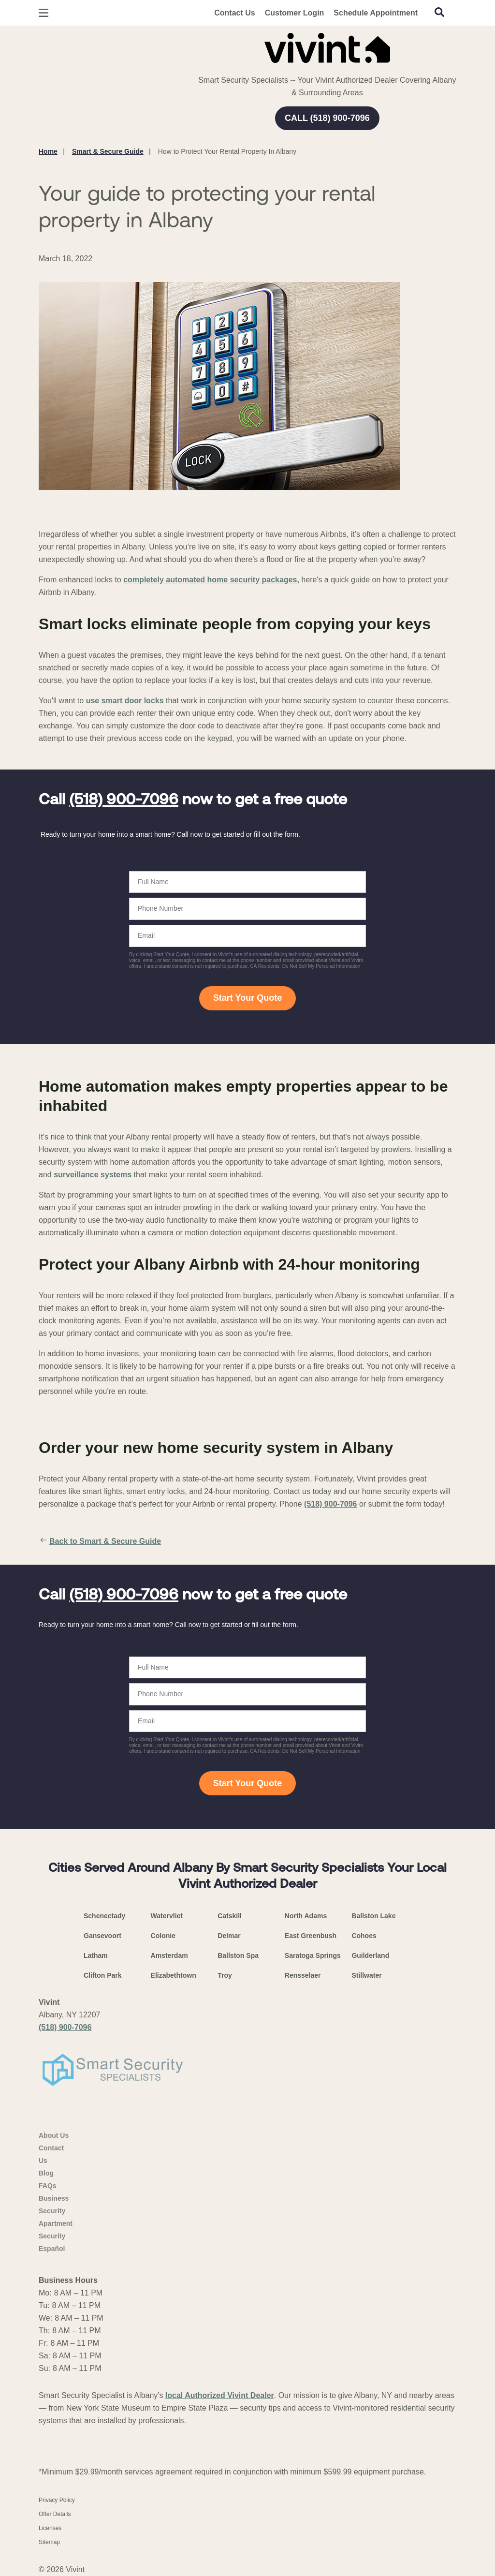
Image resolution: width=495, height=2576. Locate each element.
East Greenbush (310, 1935)
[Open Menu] (43, 12)
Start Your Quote (247, 998)
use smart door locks (125, 700)
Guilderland (370, 1955)
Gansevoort (102, 1935)
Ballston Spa (238, 1955)
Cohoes (363, 1935)
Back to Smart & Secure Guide (100, 1541)
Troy (225, 1975)
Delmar (229, 1935)
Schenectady (104, 1916)
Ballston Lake (373, 1916)
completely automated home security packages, (211, 580)
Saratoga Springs (313, 1955)
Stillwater (366, 1975)
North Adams (306, 1916)
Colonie (163, 1935)
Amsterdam (169, 1955)
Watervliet (167, 1916)
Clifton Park (103, 1975)
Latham (96, 1955)
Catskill (230, 1916)
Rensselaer (303, 1975)
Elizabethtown (173, 1975)
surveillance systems (92, 1174)
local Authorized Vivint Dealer (219, 2395)
